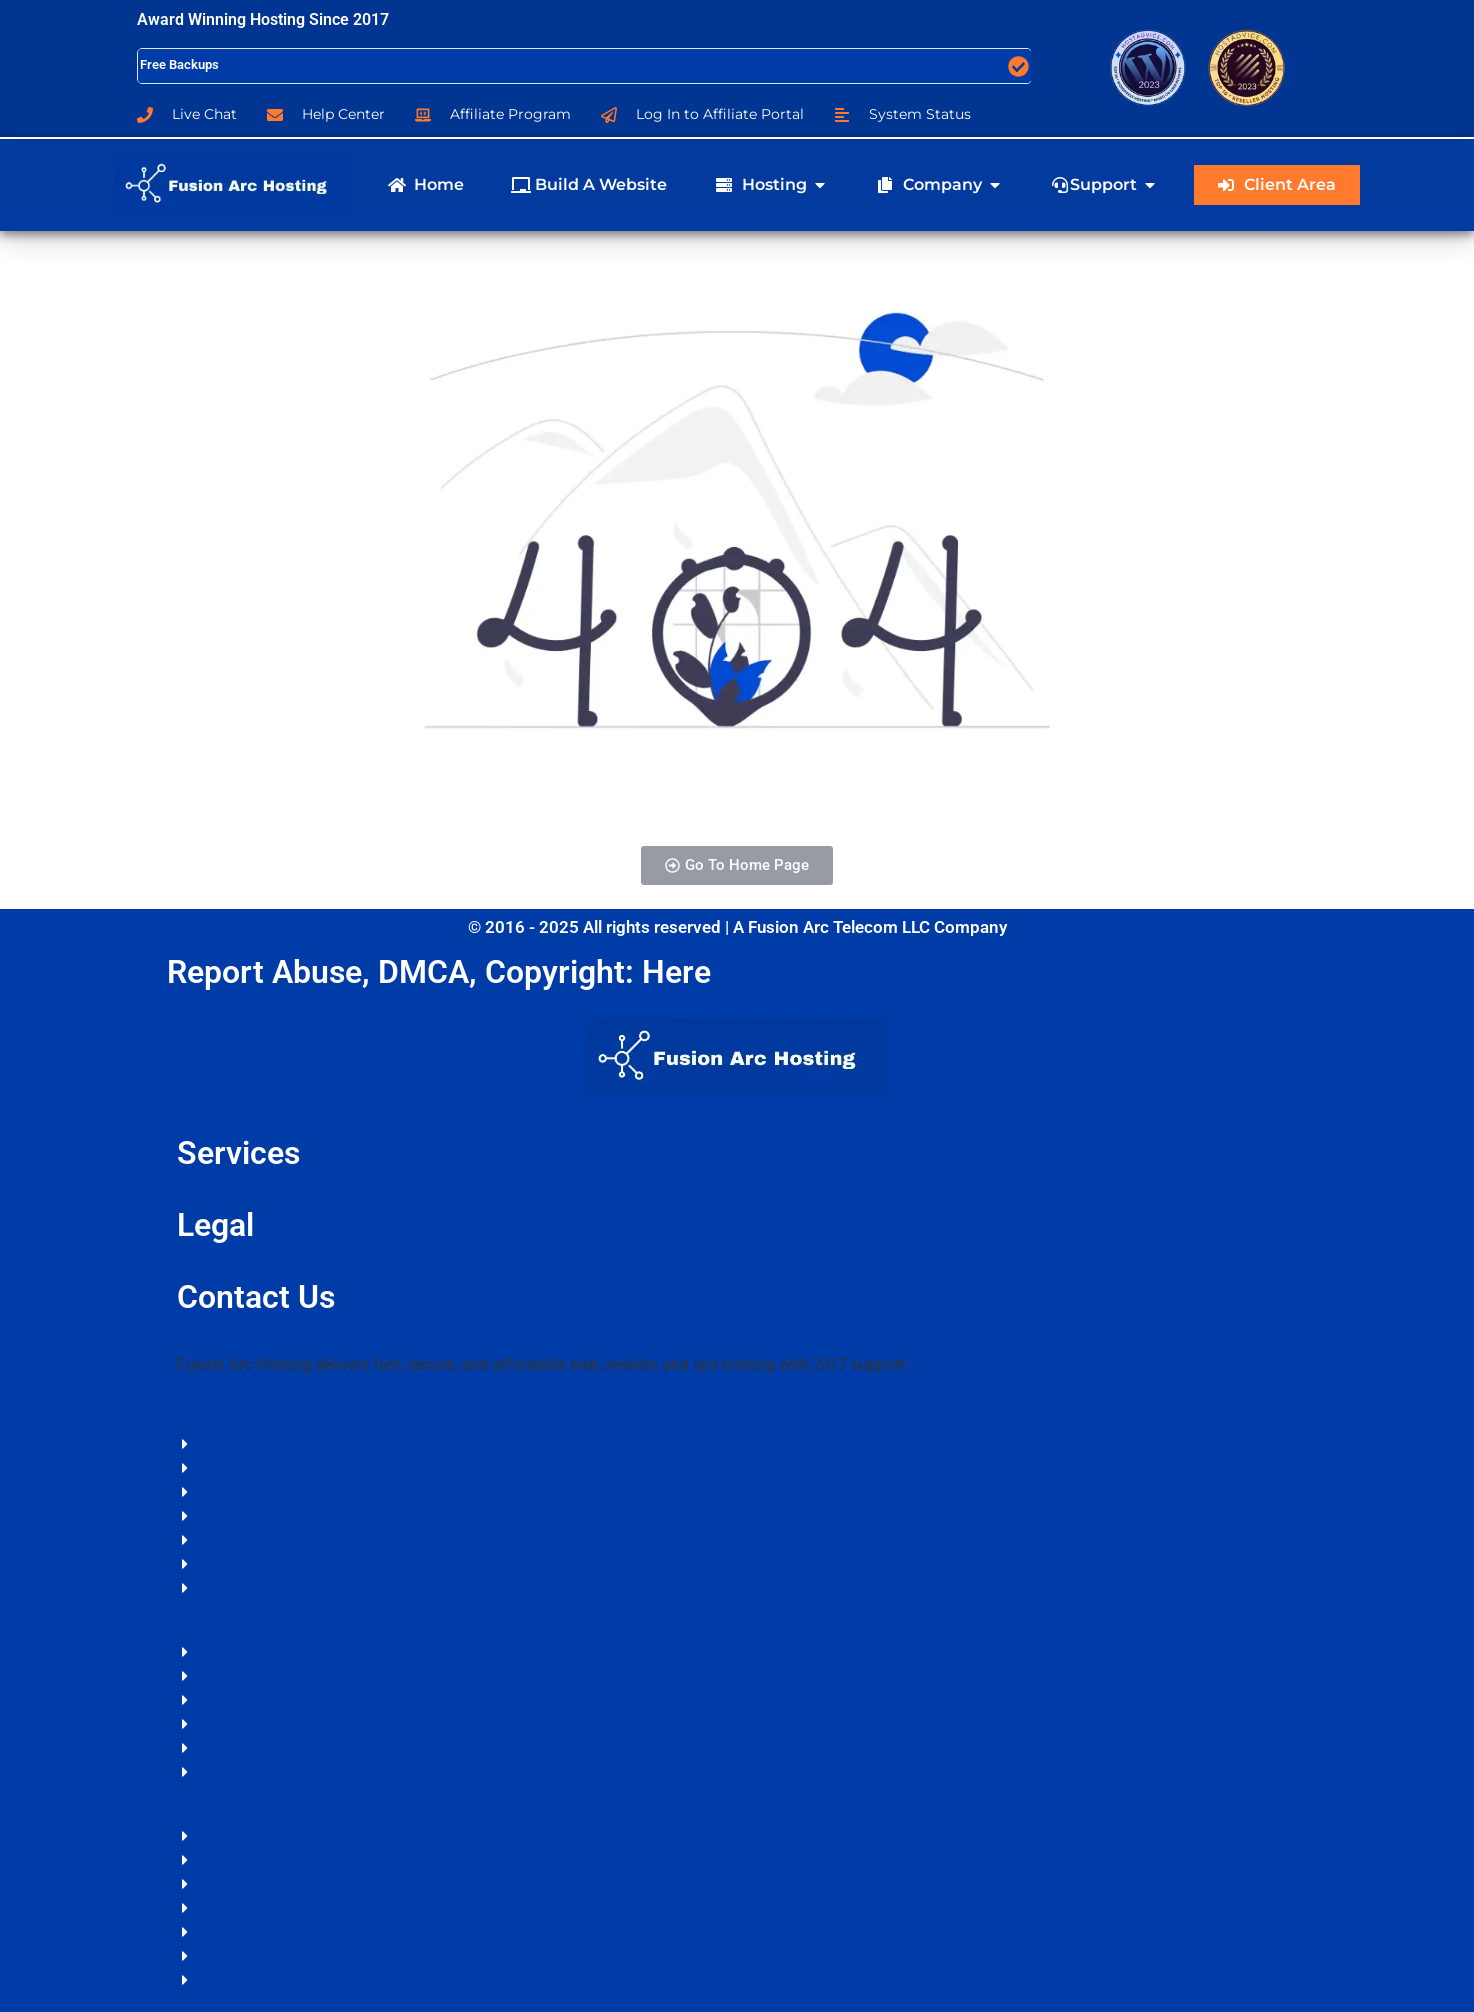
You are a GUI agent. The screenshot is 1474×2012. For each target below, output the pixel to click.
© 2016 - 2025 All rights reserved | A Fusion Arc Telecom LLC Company (737, 927)
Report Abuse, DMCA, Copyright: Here (439, 972)
